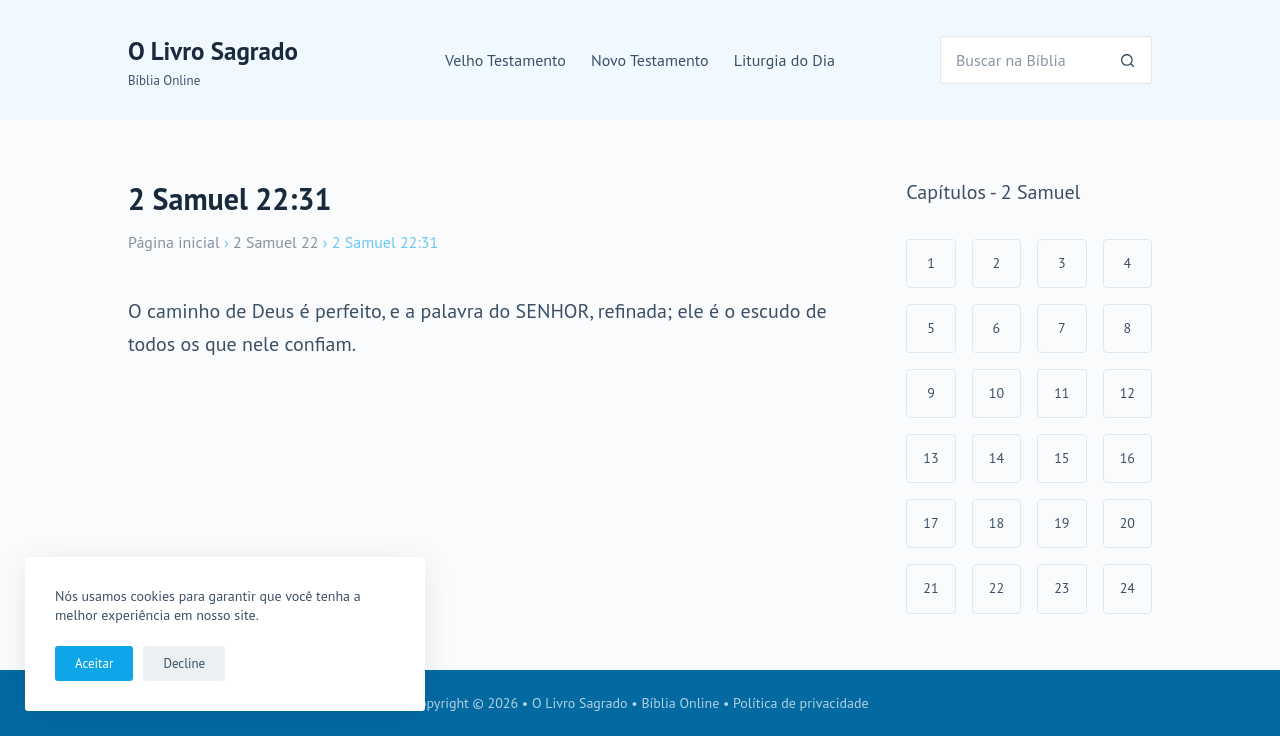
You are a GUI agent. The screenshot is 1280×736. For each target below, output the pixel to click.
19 (1061, 523)
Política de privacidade (801, 703)
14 (996, 458)
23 (1061, 588)
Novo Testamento (650, 60)
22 (996, 588)
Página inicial (174, 242)
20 (1127, 523)
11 (1061, 393)
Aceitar (94, 663)
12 (1127, 393)
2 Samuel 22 (276, 242)
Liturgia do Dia (784, 60)
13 (930, 458)
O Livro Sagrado (213, 51)
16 (1127, 458)
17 (930, 523)
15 (1061, 458)
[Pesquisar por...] (1022, 60)
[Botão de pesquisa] (1128, 60)
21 (930, 588)
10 (996, 393)
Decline (184, 663)
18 (996, 523)
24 (1127, 588)
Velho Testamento (505, 60)
